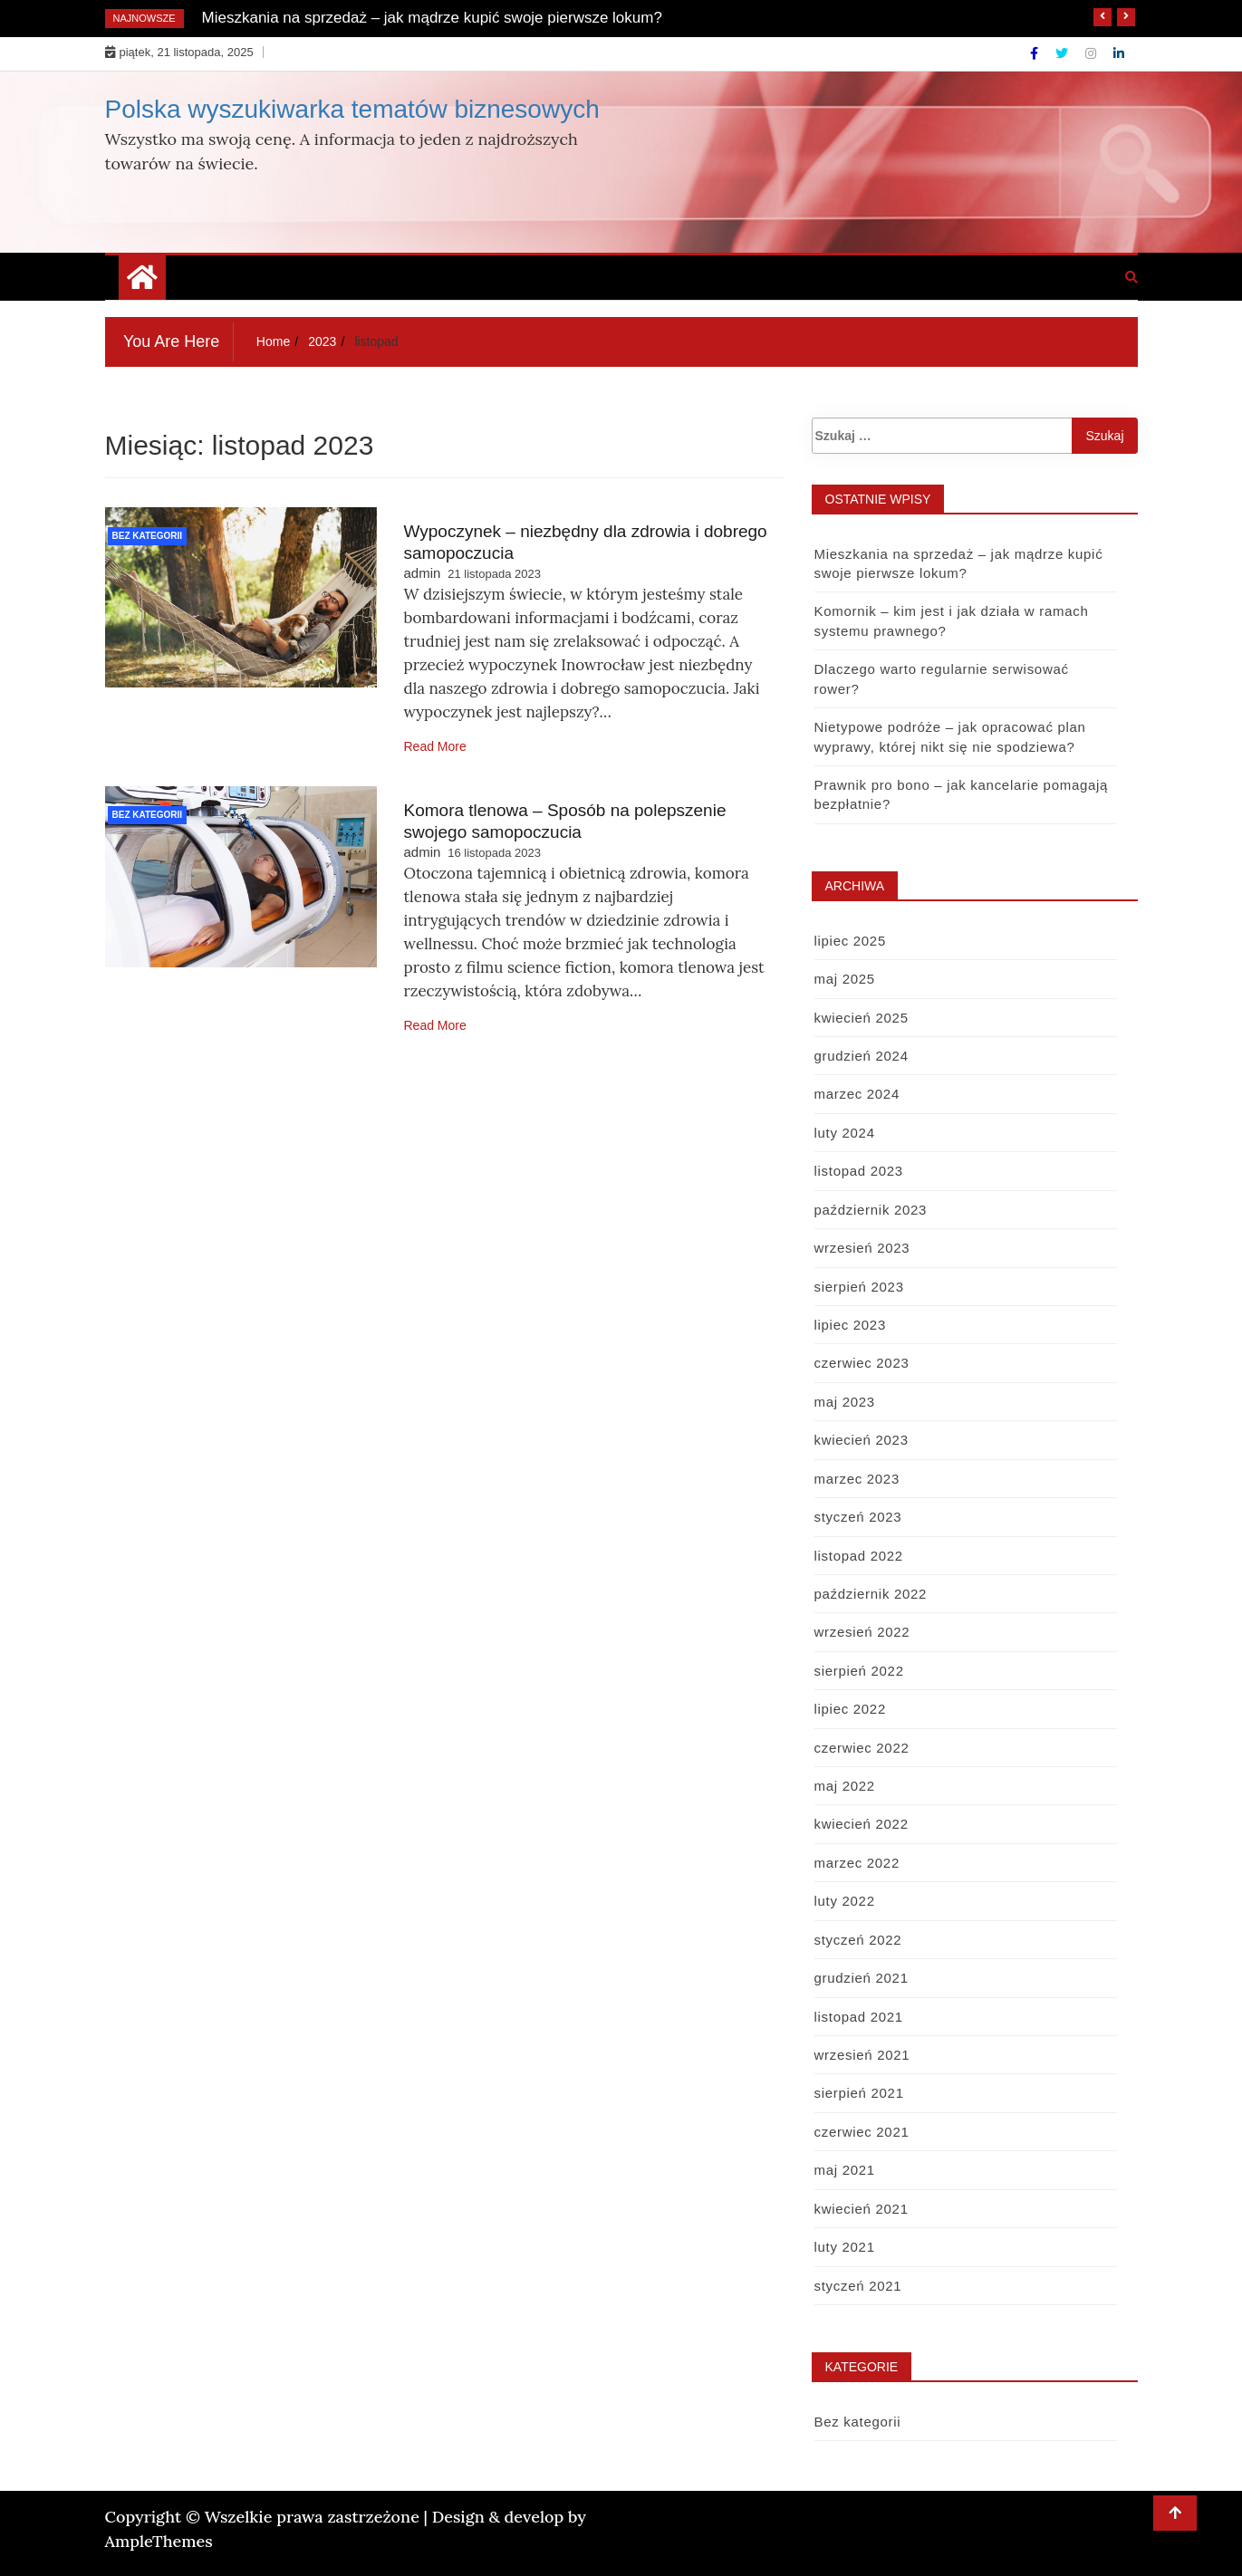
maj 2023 (844, 1401)
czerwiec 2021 (862, 2131)
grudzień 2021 (861, 1977)
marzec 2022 (857, 1862)
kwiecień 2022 (861, 1823)
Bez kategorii (147, 536)
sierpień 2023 (859, 1286)
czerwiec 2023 (862, 1362)
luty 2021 (844, 2246)
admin (422, 573)
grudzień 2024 (861, 1055)
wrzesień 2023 (862, 1247)
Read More (435, 746)
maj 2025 (844, 978)
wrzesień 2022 (862, 1631)
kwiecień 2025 (861, 1017)
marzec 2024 (857, 1093)
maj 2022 (844, 1785)
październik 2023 (871, 1209)
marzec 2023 (857, 1478)
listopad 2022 (858, 1555)
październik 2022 (871, 1593)
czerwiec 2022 (862, 1747)
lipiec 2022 (850, 1708)
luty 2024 (844, 1132)
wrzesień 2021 (862, 2054)
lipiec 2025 (850, 940)
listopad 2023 (858, 1170)
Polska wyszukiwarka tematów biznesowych (352, 109)
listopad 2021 (858, 2016)
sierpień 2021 (859, 2092)
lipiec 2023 (850, 1324)
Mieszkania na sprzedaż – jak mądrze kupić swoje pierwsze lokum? (432, 17)
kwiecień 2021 (861, 2208)
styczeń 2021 (858, 2285)
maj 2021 (844, 2169)
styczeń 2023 (858, 1516)
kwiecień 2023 (861, 1439)
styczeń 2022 (858, 1939)
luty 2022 (844, 1900)
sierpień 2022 (859, 1670)
